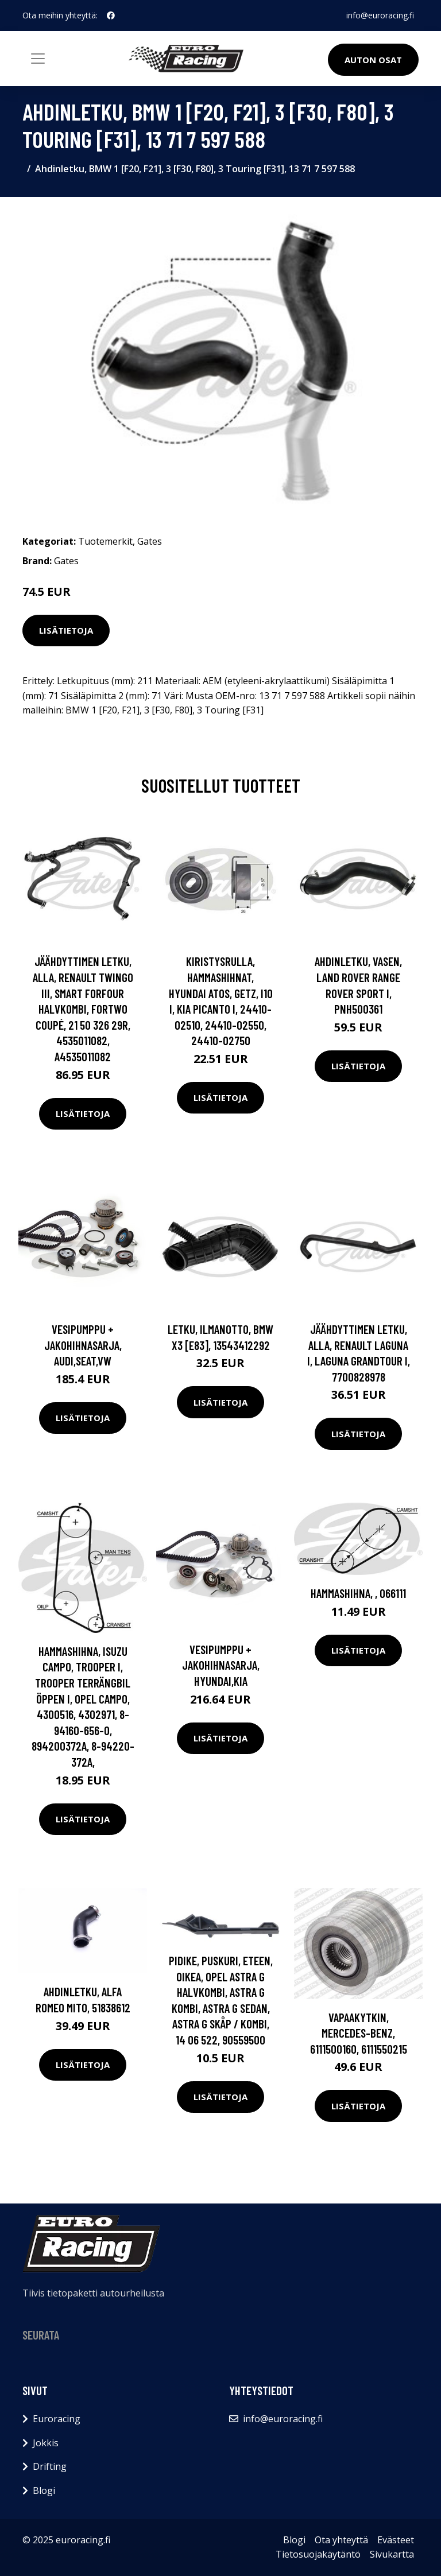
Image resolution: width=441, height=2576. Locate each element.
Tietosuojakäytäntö (318, 2554)
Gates (149, 541)
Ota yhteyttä (341, 2540)
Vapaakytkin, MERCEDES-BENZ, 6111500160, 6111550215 (358, 2033)
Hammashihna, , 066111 (358, 1593)
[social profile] (110, 15)
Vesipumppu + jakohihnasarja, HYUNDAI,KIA (221, 1665)
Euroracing (56, 2418)
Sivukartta (392, 2554)
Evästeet (395, 2540)
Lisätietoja (66, 630)
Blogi (44, 2490)
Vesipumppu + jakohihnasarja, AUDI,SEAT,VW (83, 1345)
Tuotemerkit (105, 541)
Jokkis (46, 2443)
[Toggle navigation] (37, 58)
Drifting (50, 2466)
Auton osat (373, 59)
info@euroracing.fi (380, 15)
